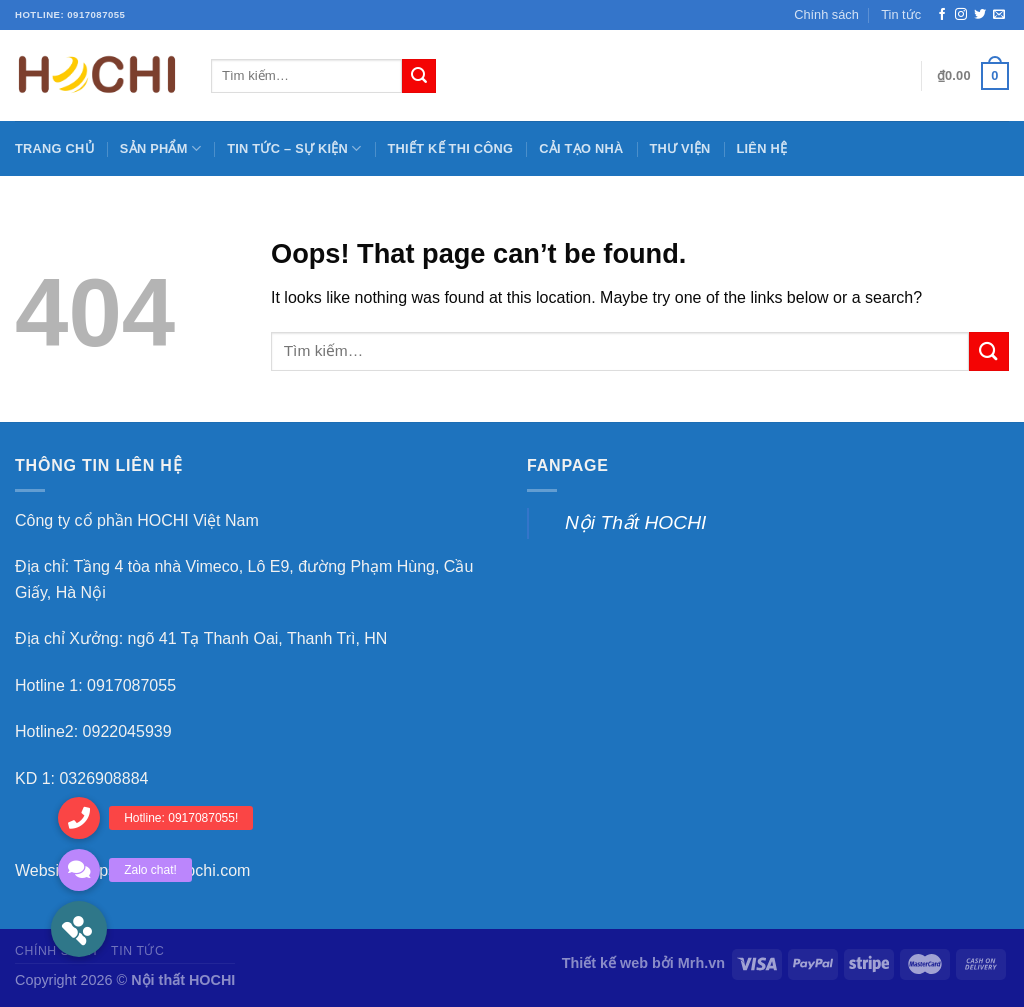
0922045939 (127, 731)
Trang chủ (54, 148)
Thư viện (679, 148)
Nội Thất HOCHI (635, 522)
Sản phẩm (160, 148)
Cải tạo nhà (581, 148)
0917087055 (131, 685)
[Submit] (989, 351)
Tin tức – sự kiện (294, 148)
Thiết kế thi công (451, 148)
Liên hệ (761, 148)
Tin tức (901, 14)
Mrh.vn (701, 963)
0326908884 (103, 778)
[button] (79, 929)
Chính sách (826, 14)
